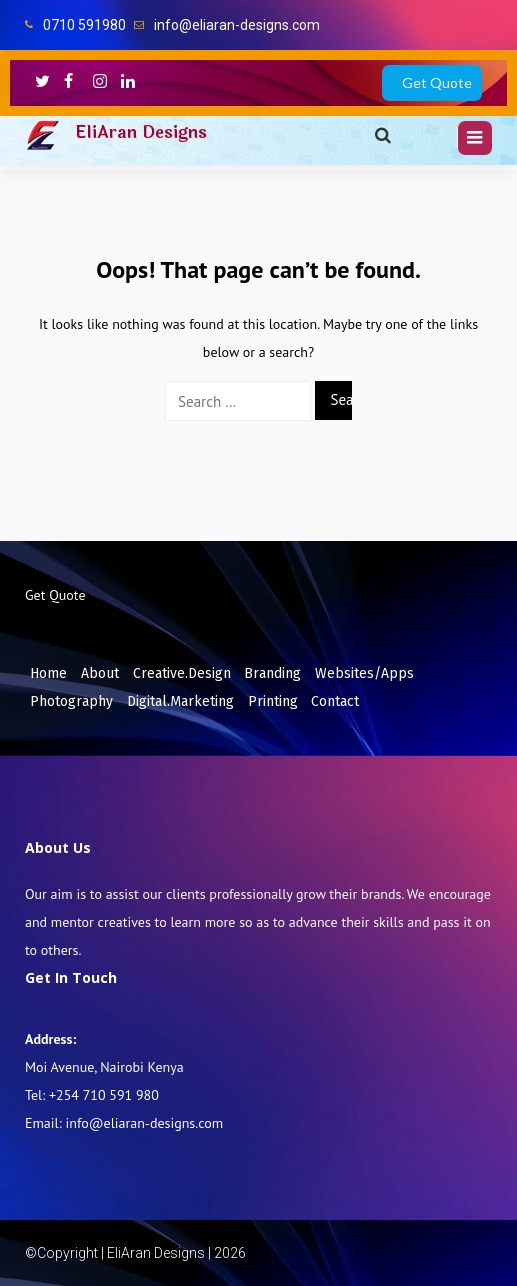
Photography (71, 701)
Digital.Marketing (180, 701)
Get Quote (437, 82)
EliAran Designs (141, 132)
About (100, 673)
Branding (272, 673)
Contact (335, 701)
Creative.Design (182, 673)
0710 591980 (84, 25)
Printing (273, 701)
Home (48, 673)
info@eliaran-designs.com (237, 25)
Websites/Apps (364, 673)
